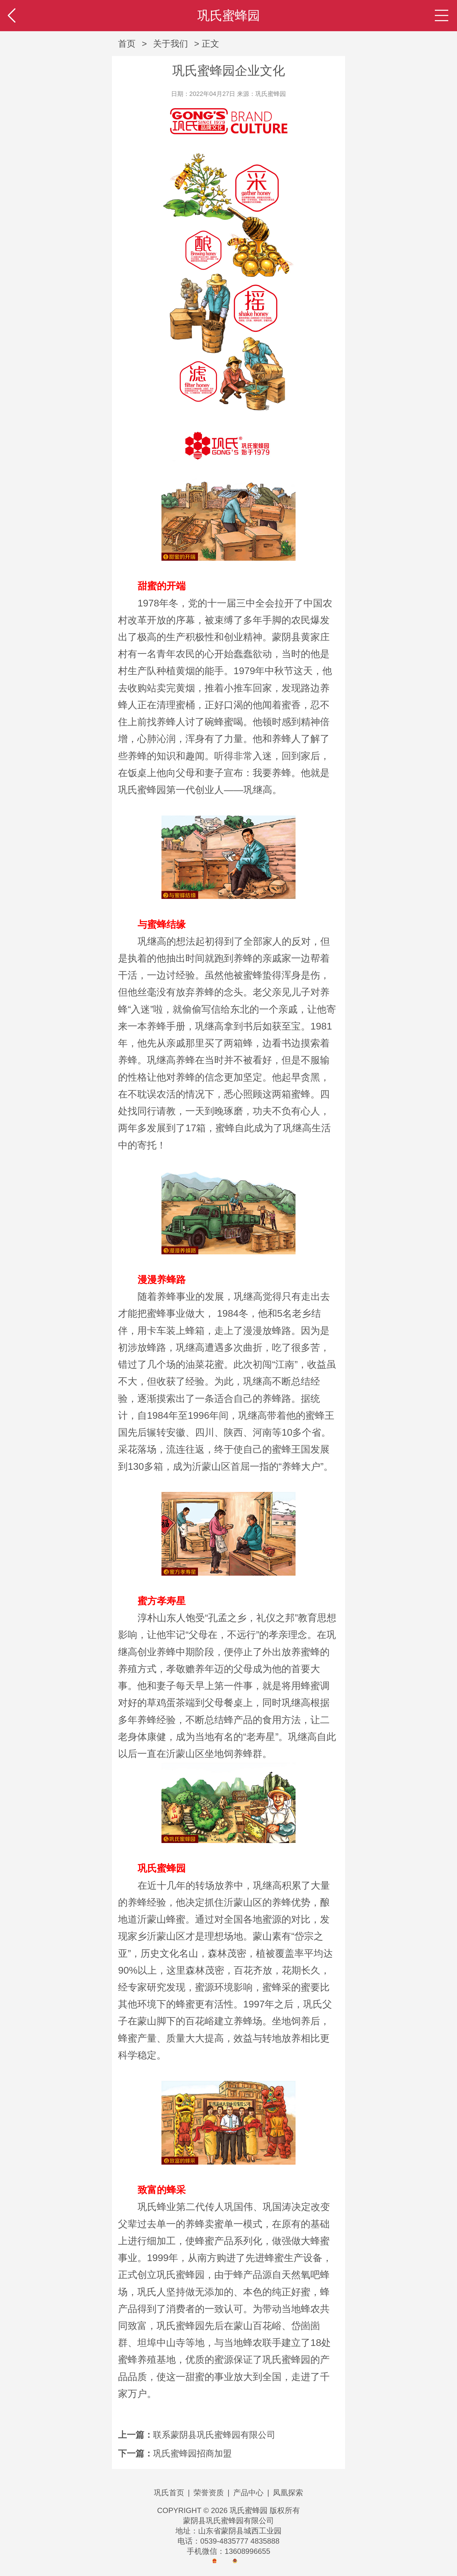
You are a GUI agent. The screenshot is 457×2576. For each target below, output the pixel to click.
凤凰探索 (288, 2493)
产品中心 (248, 2493)
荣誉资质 (209, 2493)
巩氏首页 (169, 2493)
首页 (127, 43)
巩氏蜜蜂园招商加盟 (192, 2453)
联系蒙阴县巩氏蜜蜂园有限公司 (214, 2435)
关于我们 (170, 43)
